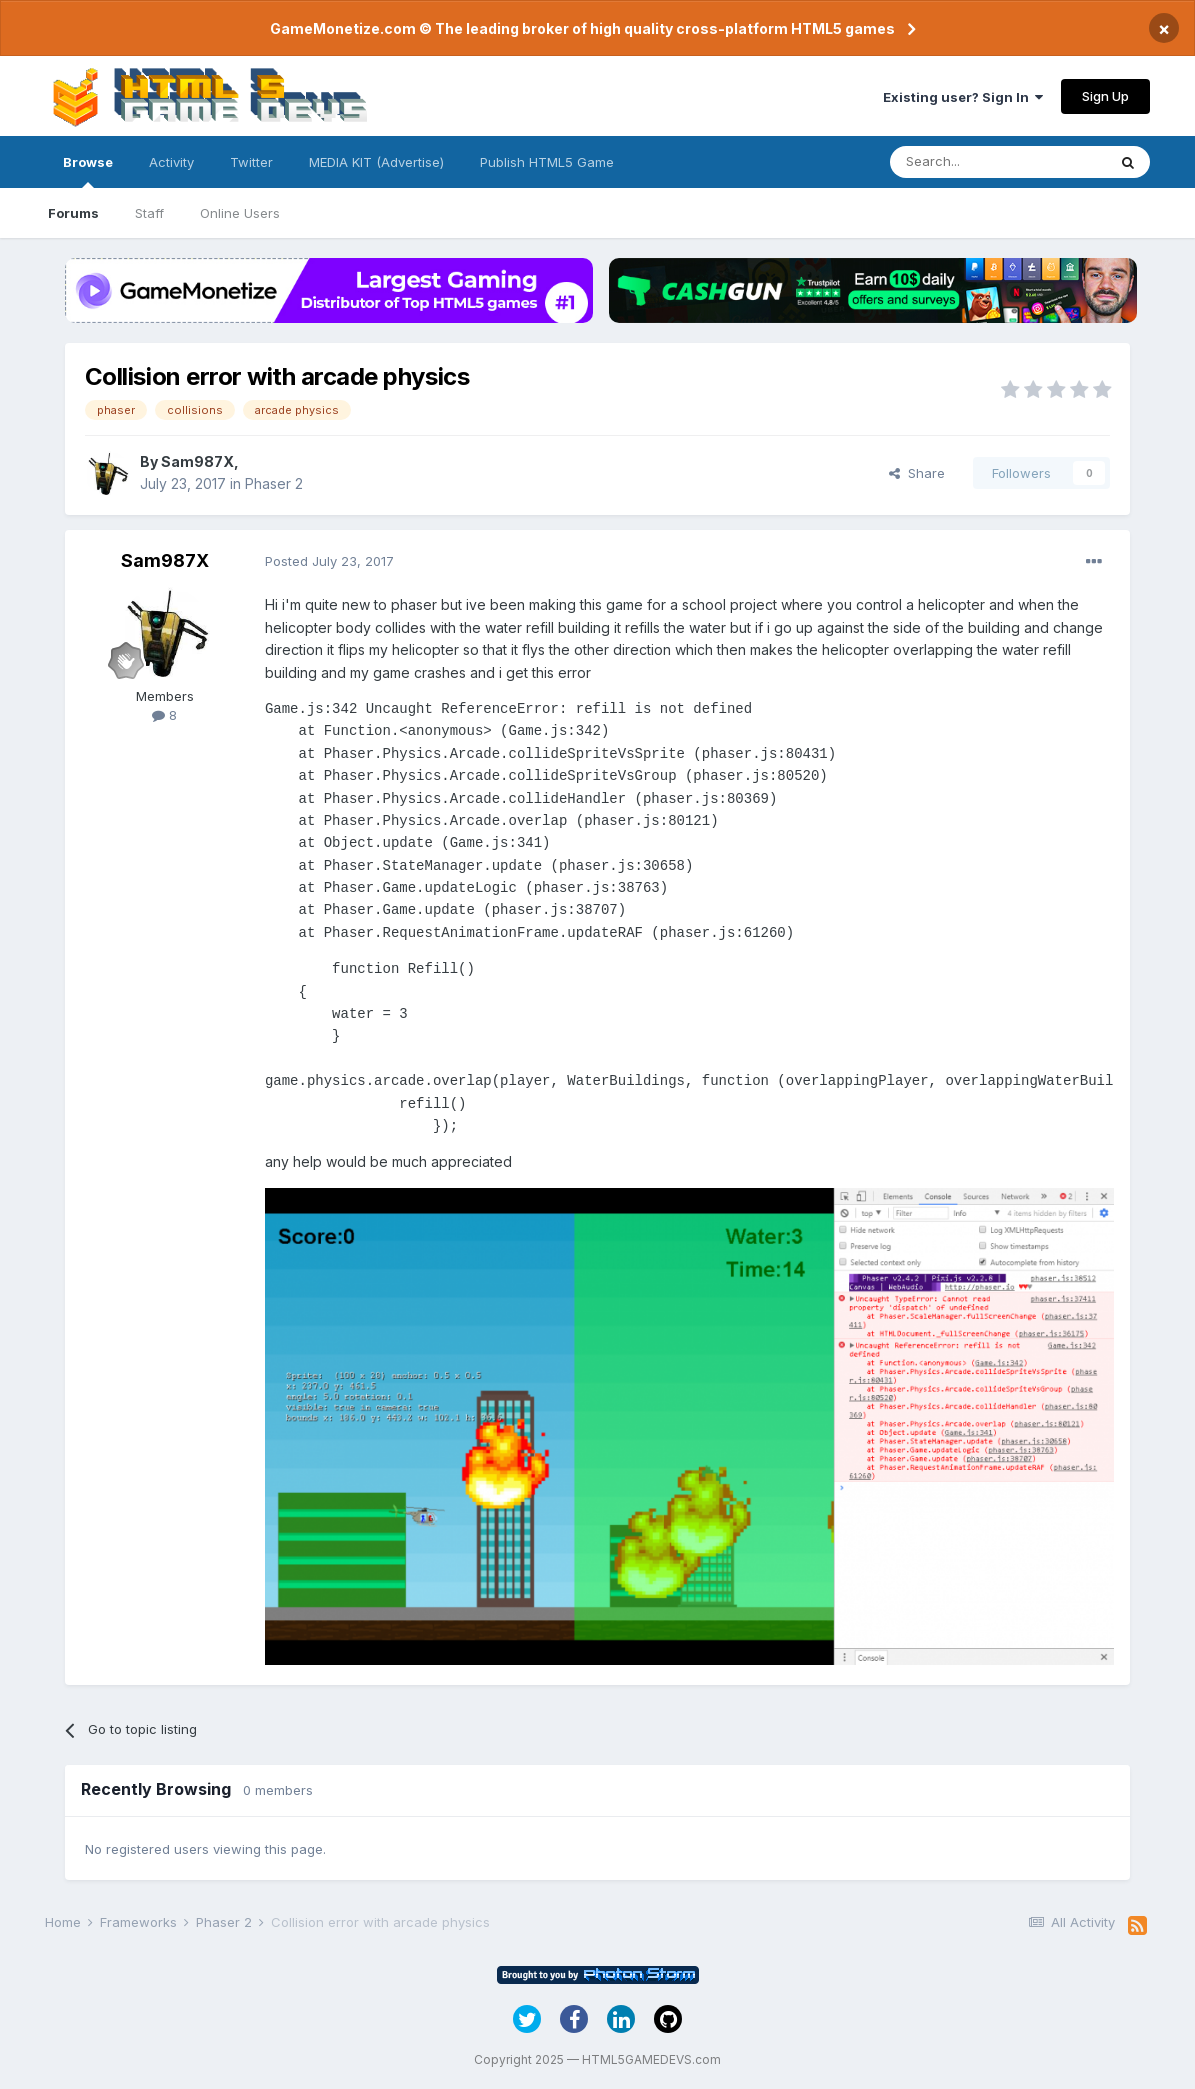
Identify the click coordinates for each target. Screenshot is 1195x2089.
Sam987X (197, 461)
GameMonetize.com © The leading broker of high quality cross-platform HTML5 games (582, 28)
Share (917, 473)
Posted (329, 561)
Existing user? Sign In (963, 97)
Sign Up (1105, 96)
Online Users (240, 213)
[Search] (998, 162)
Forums (73, 213)
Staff (149, 213)
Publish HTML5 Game (547, 162)
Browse (88, 171)
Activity (171, 162)
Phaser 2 (274, 483)
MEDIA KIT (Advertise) (376, 162)
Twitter (251, 162)
